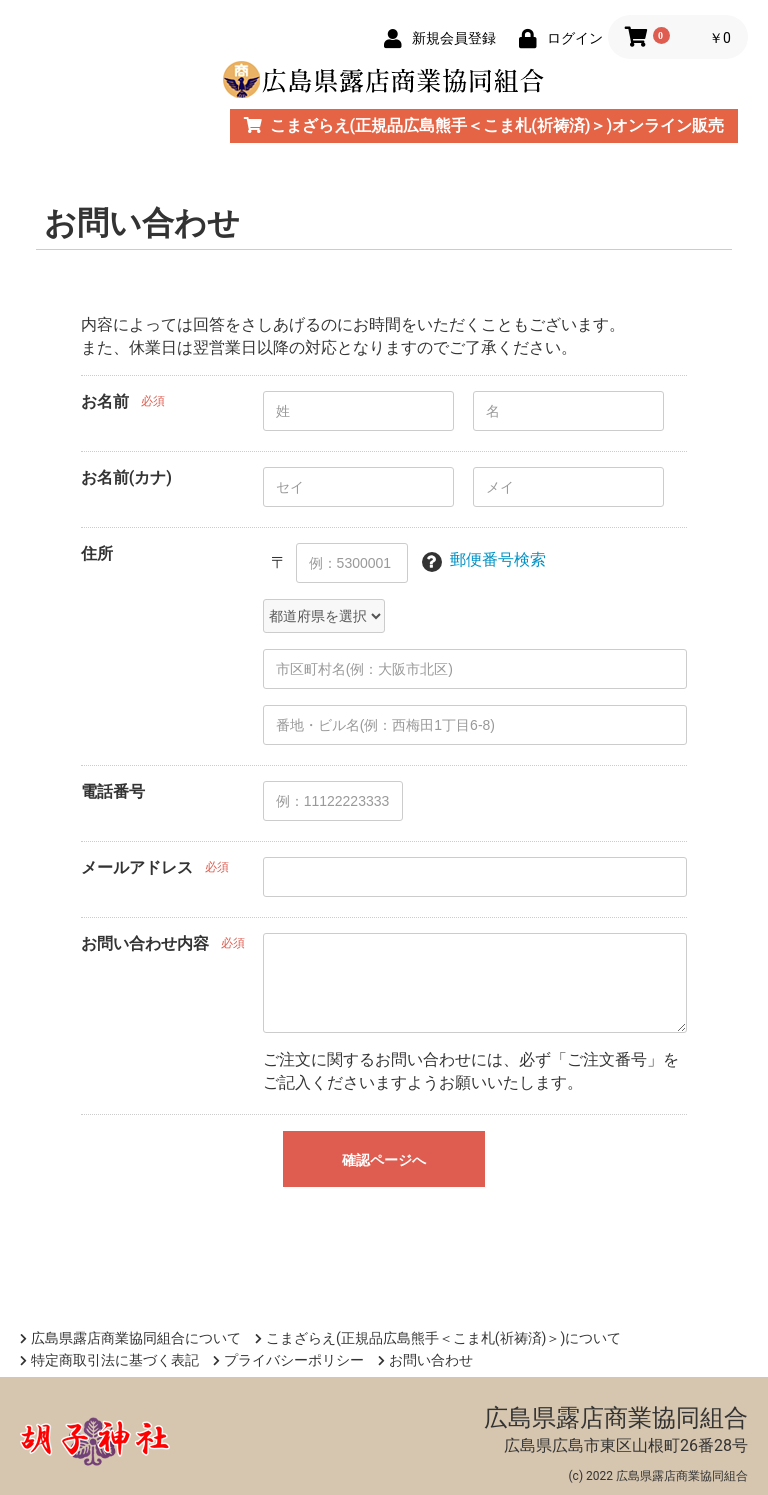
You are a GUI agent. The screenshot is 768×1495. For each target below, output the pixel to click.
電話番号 (113, 791)
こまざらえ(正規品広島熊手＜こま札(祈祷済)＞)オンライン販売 (484, 125)
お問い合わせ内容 (145, 943)
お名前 (105, 401)
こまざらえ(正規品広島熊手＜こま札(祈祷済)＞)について (438, 1338)
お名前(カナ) (126, 477)
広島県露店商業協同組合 (616, 1418)
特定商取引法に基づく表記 (109, 1360)
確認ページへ (384, 1160)
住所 (97, 553)
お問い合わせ (425, 1360)
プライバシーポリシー (288, 1360)
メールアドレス (137, 867)
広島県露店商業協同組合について (130, 1338)
